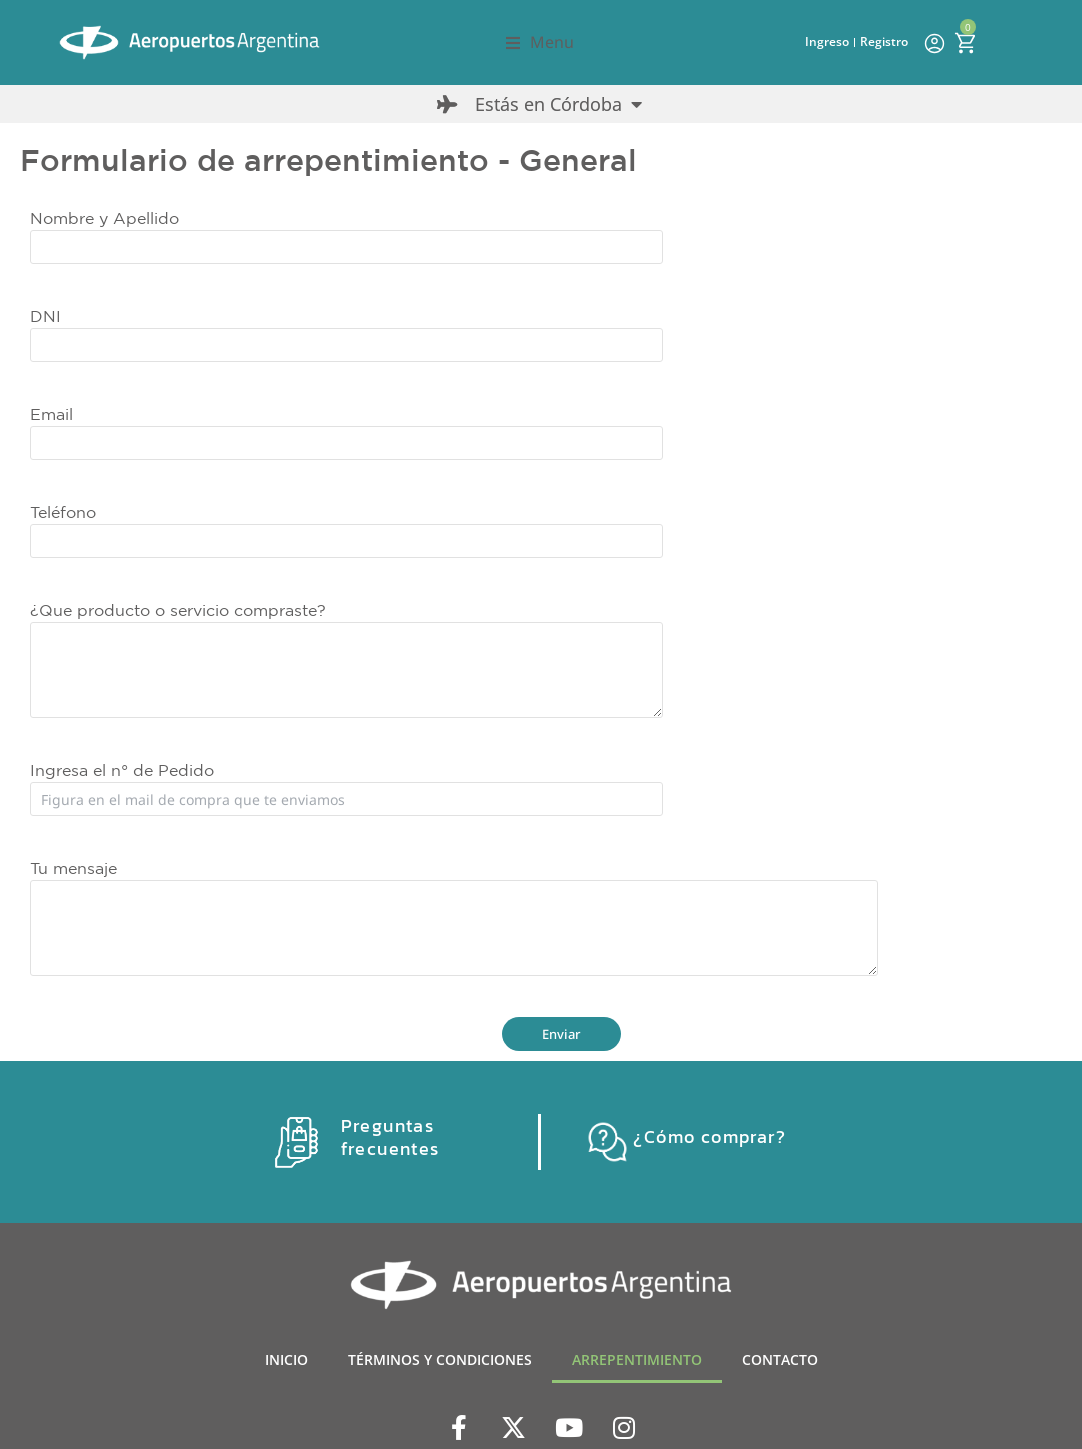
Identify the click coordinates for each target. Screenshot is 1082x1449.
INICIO (286, 1359)
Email (51, 414)
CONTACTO (780, 1359)
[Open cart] (965, 43)
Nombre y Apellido (104, 218)
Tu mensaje (73, 868)
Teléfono (63, 512)
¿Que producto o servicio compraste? (178, 610)
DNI (45, 316)
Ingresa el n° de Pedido (122, 770)
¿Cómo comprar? (709, 1136)
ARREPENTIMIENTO (637, 1359)
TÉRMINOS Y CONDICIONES (440, 1359)
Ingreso (827, 41)
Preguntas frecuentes (389, 1137)
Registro (884, 41)
